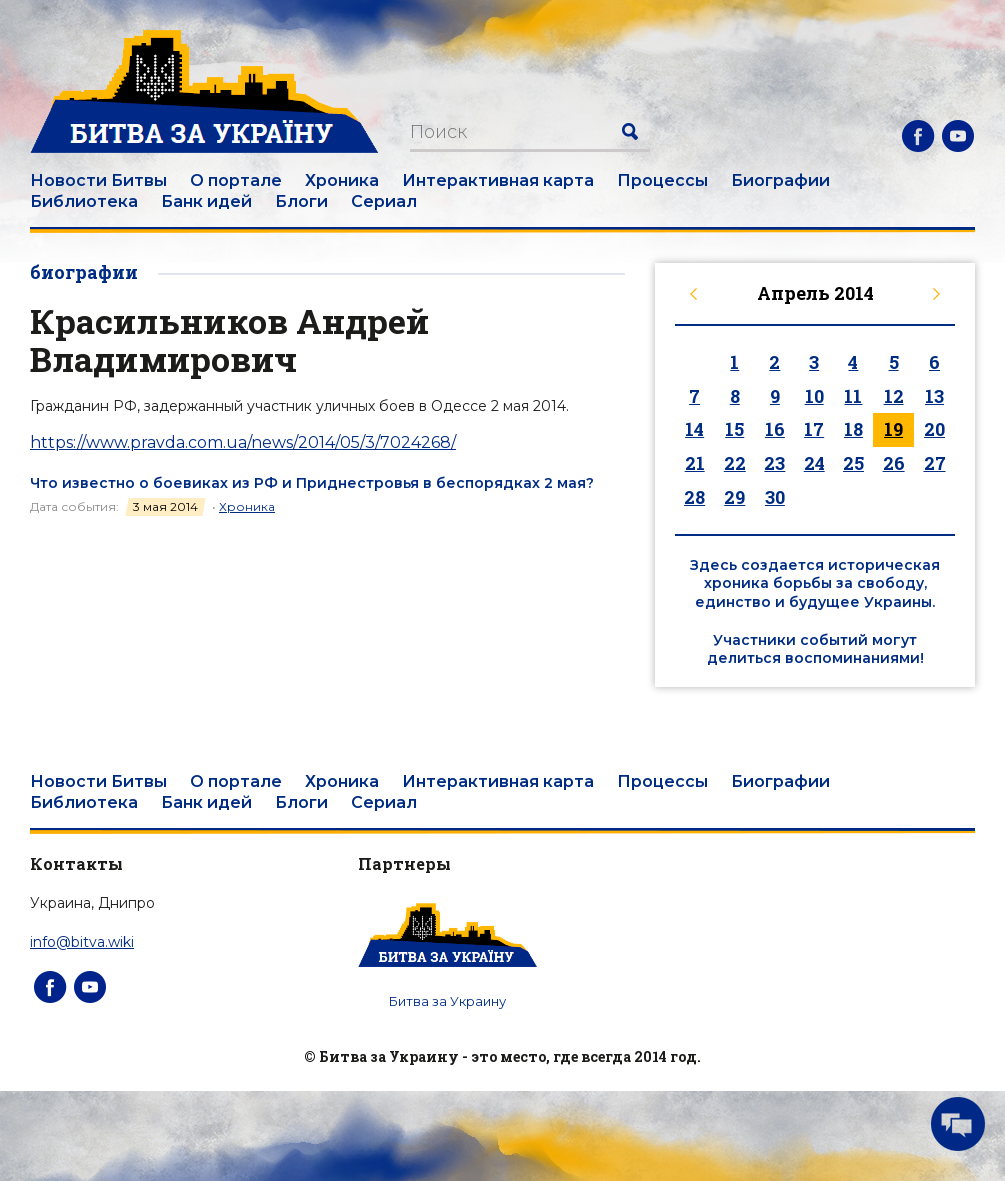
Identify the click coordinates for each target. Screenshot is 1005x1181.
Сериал (384, 201)
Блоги (301, 201)
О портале (236, 180)
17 (814, 429)
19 (893, 429)
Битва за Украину (447, 1001)
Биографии (780, 180)
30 (775, 497)
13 (934, 396)
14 (694, 429)
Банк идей (206, 201)
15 (734, 429)
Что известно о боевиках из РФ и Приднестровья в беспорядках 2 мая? (312, 483)
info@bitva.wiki (82, 942)
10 (814, 396)
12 (894, 396)
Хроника (342, 180)
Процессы (662, 180)
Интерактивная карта (498, 180)
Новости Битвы (98, 180)
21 (695, 463)
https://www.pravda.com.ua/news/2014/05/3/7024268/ (243, 442)
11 (853, 396)
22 (735, 463)
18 (853, 429)
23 (774, 463)
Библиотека (84, 201)
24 (814, 463)
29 (734, 497)
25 (853, 463)
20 (934, 429)
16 (775, 429)
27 (935, 463)
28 (694, 497)
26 (894, 463)
